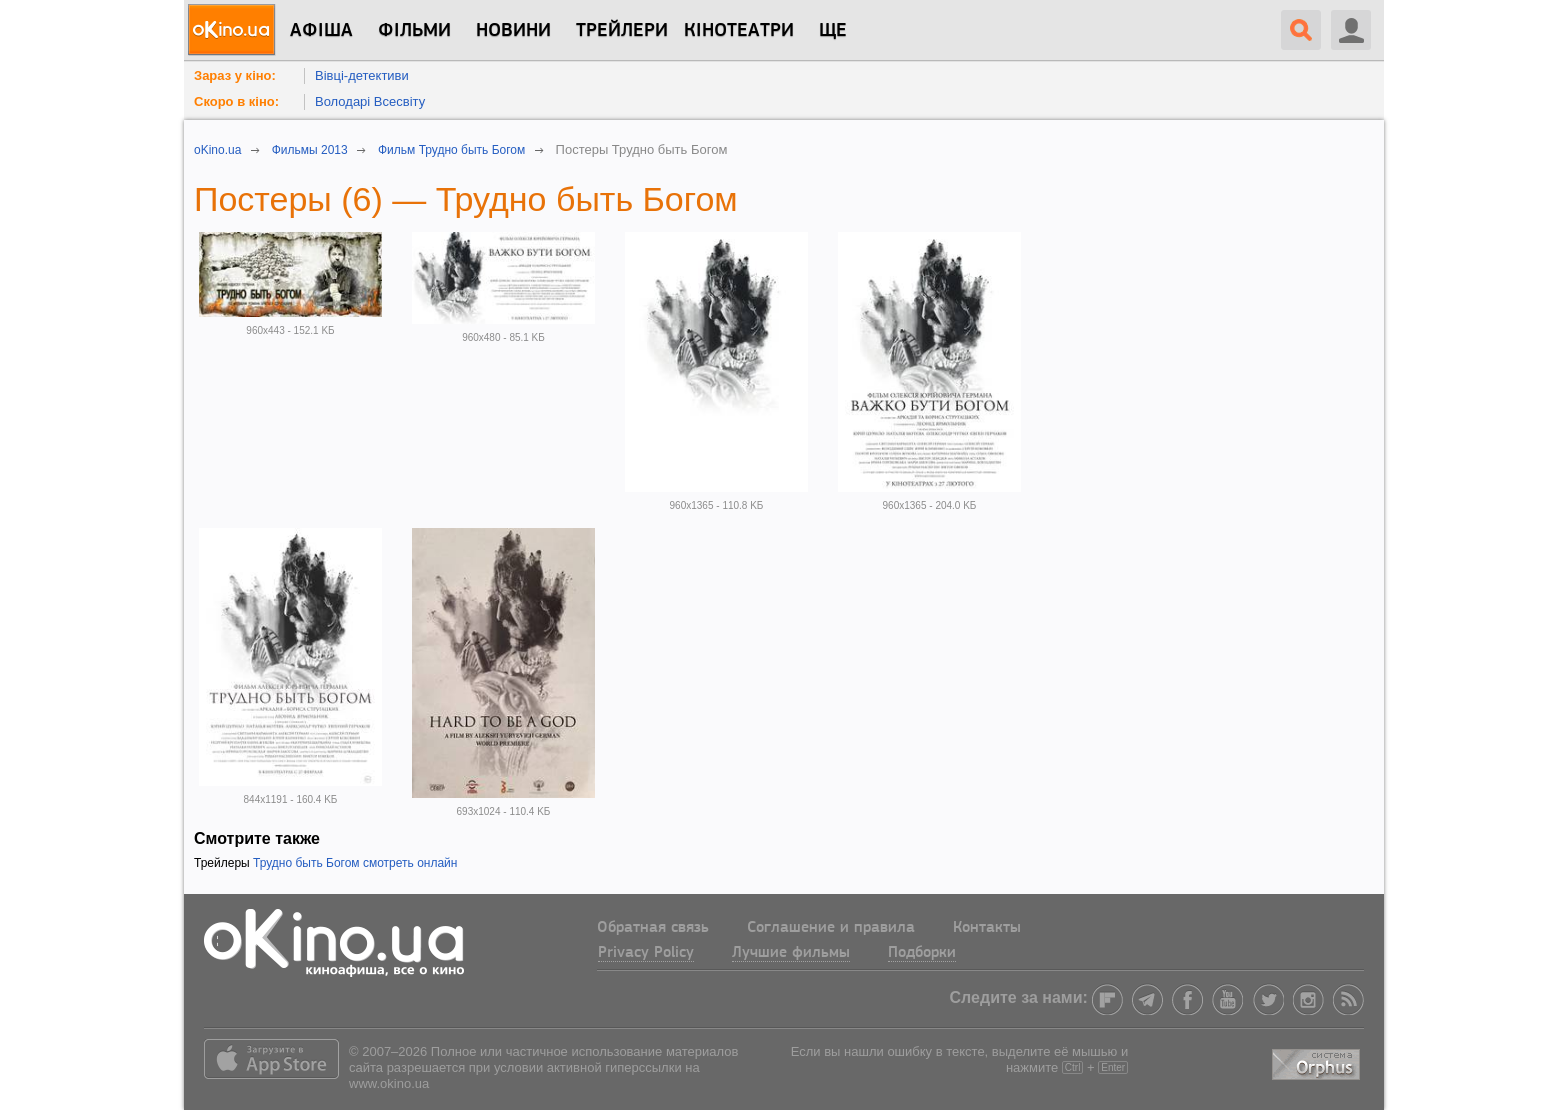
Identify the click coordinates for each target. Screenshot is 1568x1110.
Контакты (987, 928)
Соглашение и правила (831, 928)
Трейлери (622, 31)
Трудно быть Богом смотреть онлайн (355, 863)
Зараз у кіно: (235, 75)
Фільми (414, 31)
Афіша (321, 31)
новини (513, 31)
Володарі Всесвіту (370, 101)
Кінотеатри (739, 31)
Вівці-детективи (362, 75)
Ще (833, 31)
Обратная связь (653, 928)
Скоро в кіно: (236, 101)
